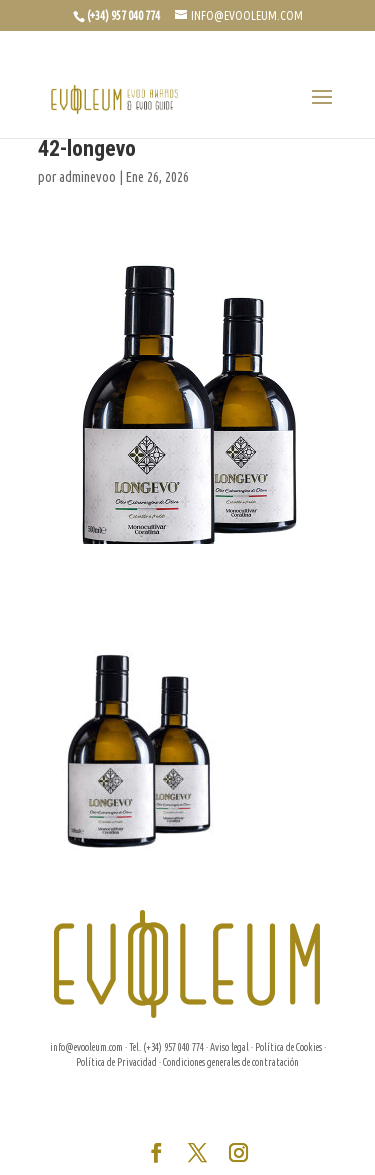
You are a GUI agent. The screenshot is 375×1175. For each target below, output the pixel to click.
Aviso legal (229, 1047)
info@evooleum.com (86, 1047)
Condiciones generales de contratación (231, 1062)
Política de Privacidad (116, 1062)
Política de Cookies (288, 1047)
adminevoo (87, 177)
